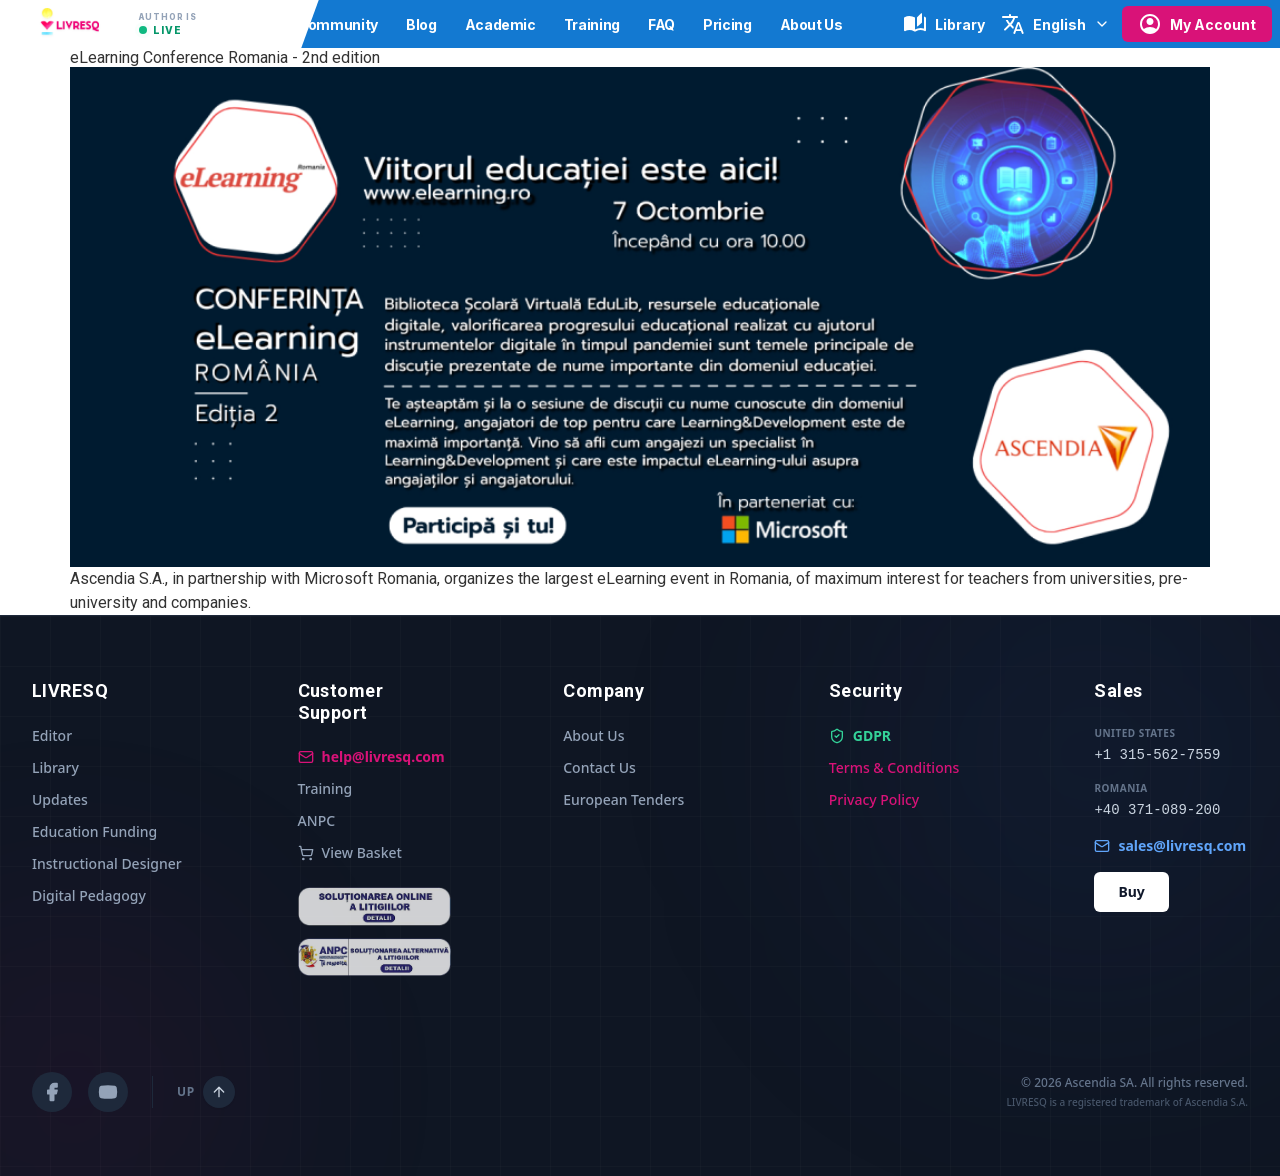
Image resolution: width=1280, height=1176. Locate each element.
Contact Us (599, 767)
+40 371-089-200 (1157, 810)
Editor (52, 735)
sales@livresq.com (1170, 845)
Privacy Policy (874, 799)
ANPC (316, 820)
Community (337, 24)
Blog (421, 24)
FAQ (661, 24)
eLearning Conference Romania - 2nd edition (225, 57)
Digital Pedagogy (89, 895)
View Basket (350, 852)
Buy (1131, 891)
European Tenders (623, 799)
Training (592, 24)
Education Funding (94, 831)
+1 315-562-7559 (1157, 755)
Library (55, 767)
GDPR (860, 735)
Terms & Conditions (894, 767)
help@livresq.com (371, 756)
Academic (500, 24)
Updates (60, 799)
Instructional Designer (107, 863)
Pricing (727, 24)
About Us (811, 24)
